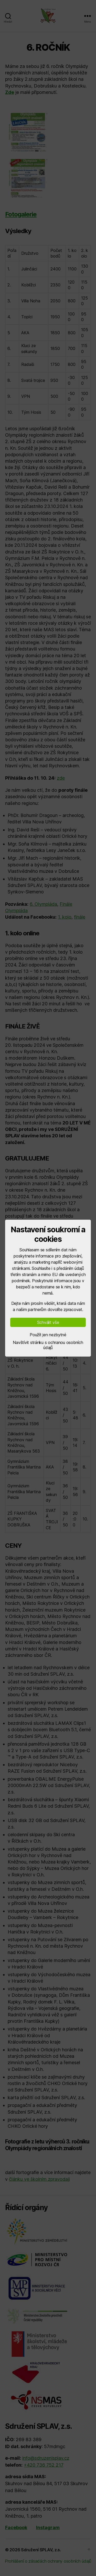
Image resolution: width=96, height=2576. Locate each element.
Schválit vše (48, 1322)
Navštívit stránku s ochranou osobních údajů (48, 1345)
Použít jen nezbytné (48, 1334)
